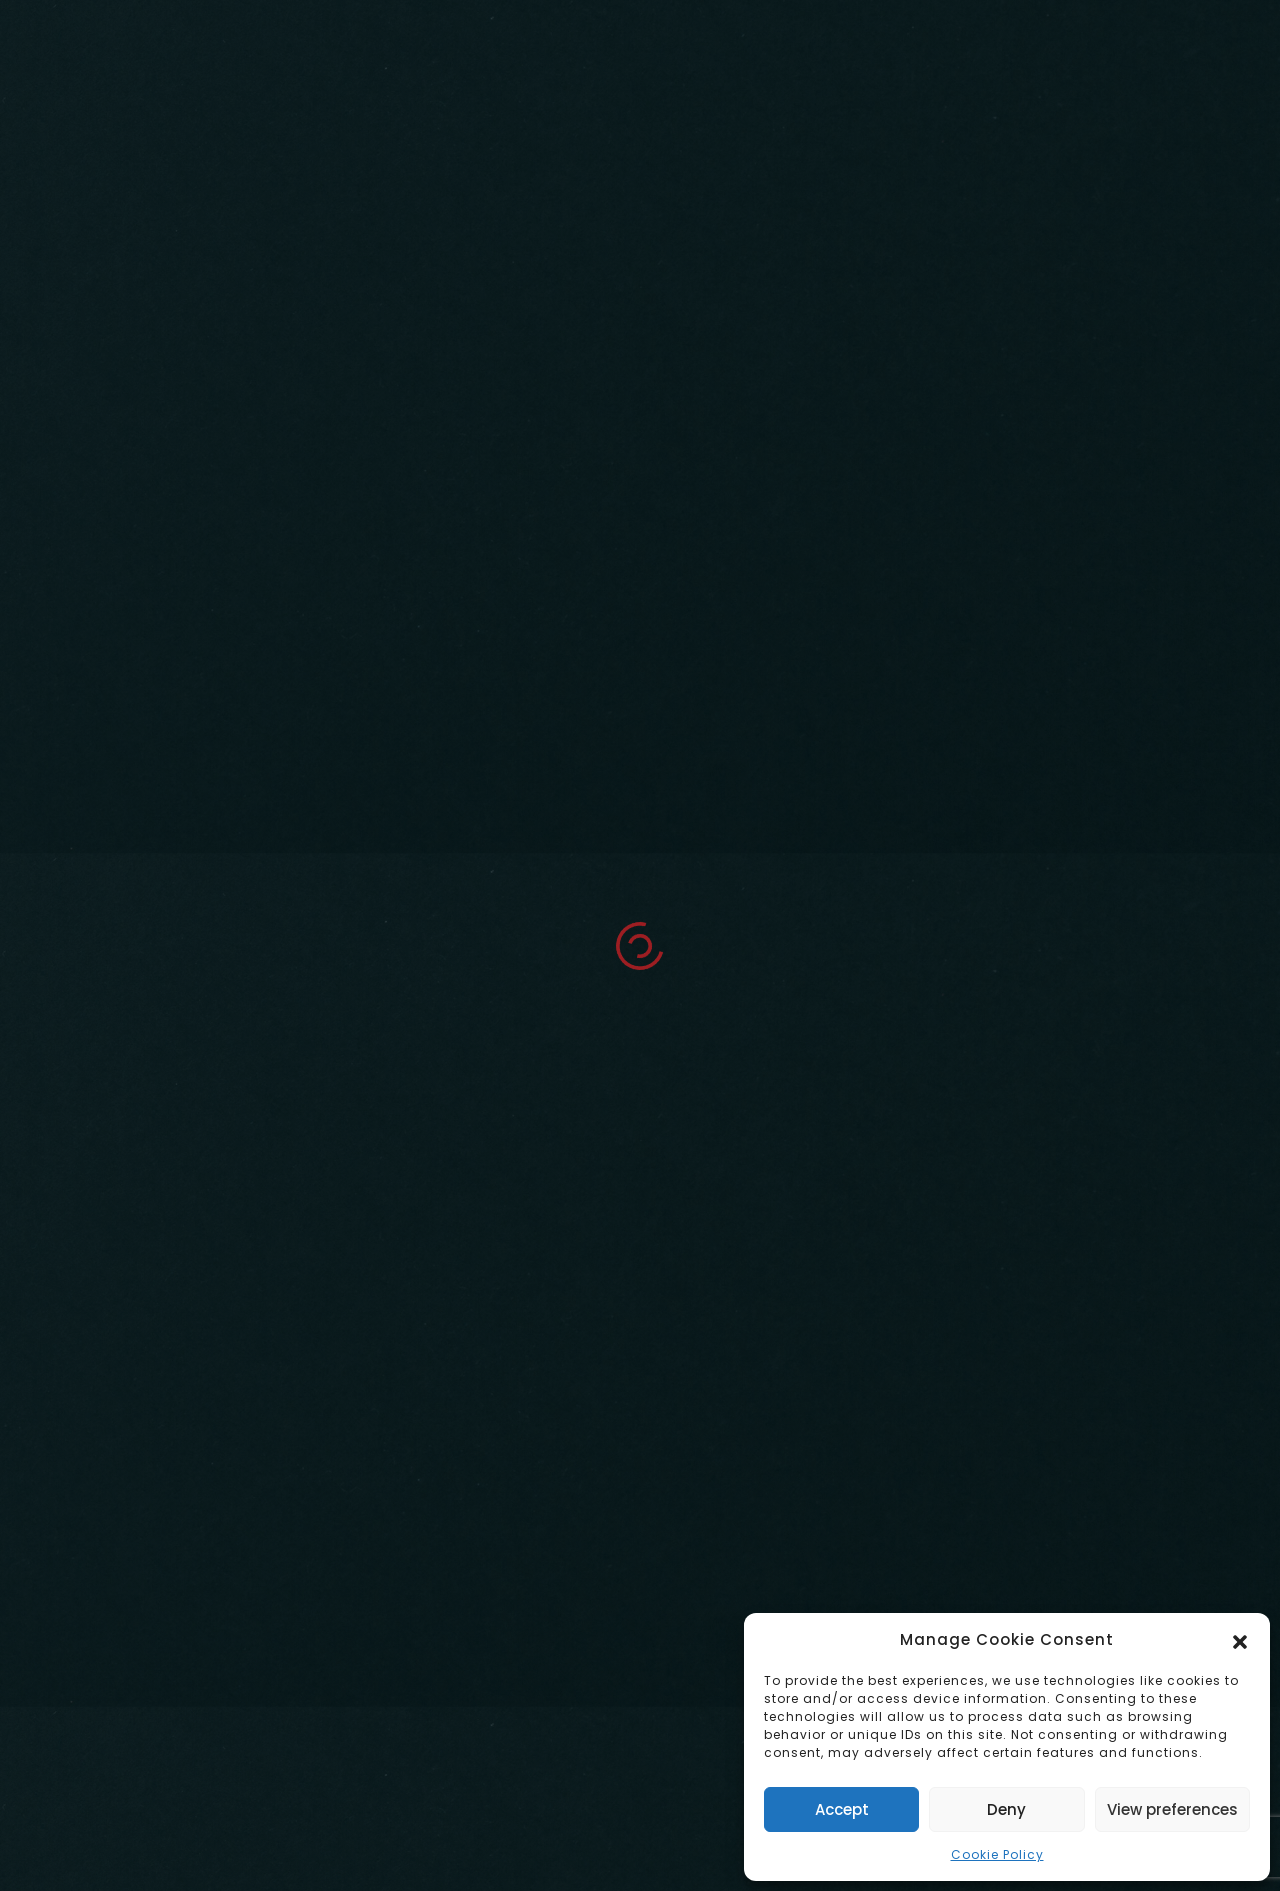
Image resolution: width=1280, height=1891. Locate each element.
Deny (1006, 1809)
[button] (1240, 1640)
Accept (842, 1809)
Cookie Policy (997, 1854)
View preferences (1172, 1809)
